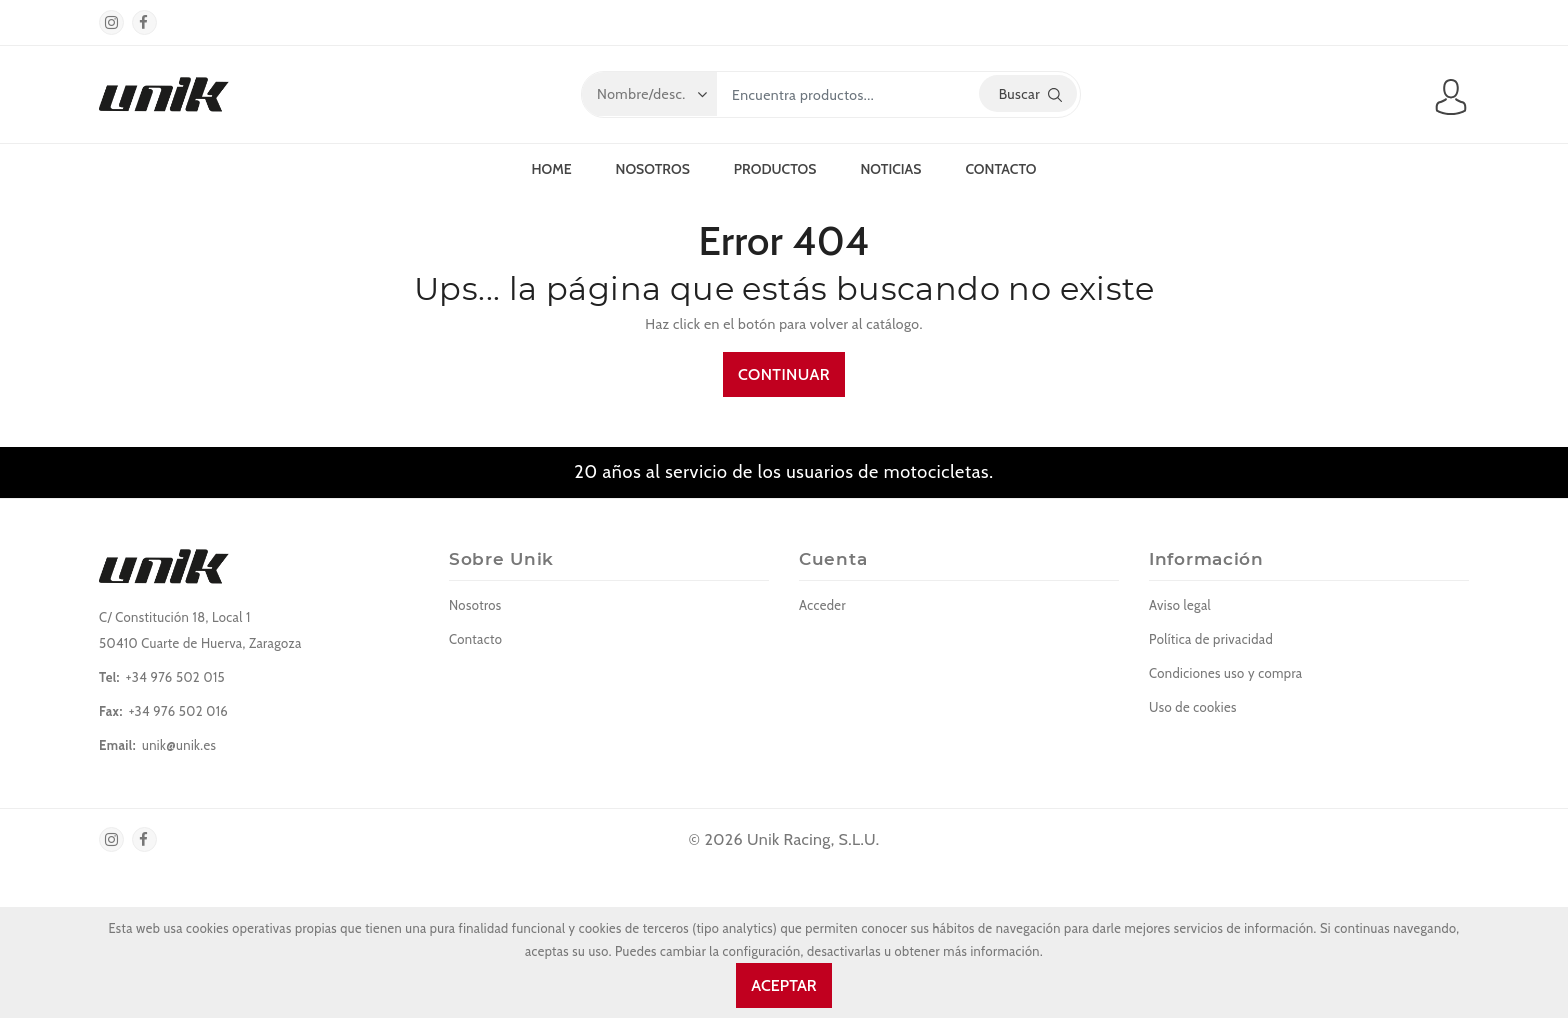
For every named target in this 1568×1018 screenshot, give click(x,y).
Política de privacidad (1211, 639)
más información (991, 951)
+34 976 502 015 (175, 677)
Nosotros (653, 169)
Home (551, 169)
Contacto (1000, 169)
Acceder (822, 605)
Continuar (784, 374)
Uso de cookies (1193, 707)
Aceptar (783, 985)
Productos (775, 169)
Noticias (890, 169)
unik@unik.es (179, 745)
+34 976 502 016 (178, 711)
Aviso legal (1180, 605)
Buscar (1030, 94)
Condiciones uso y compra (1225, 673)
